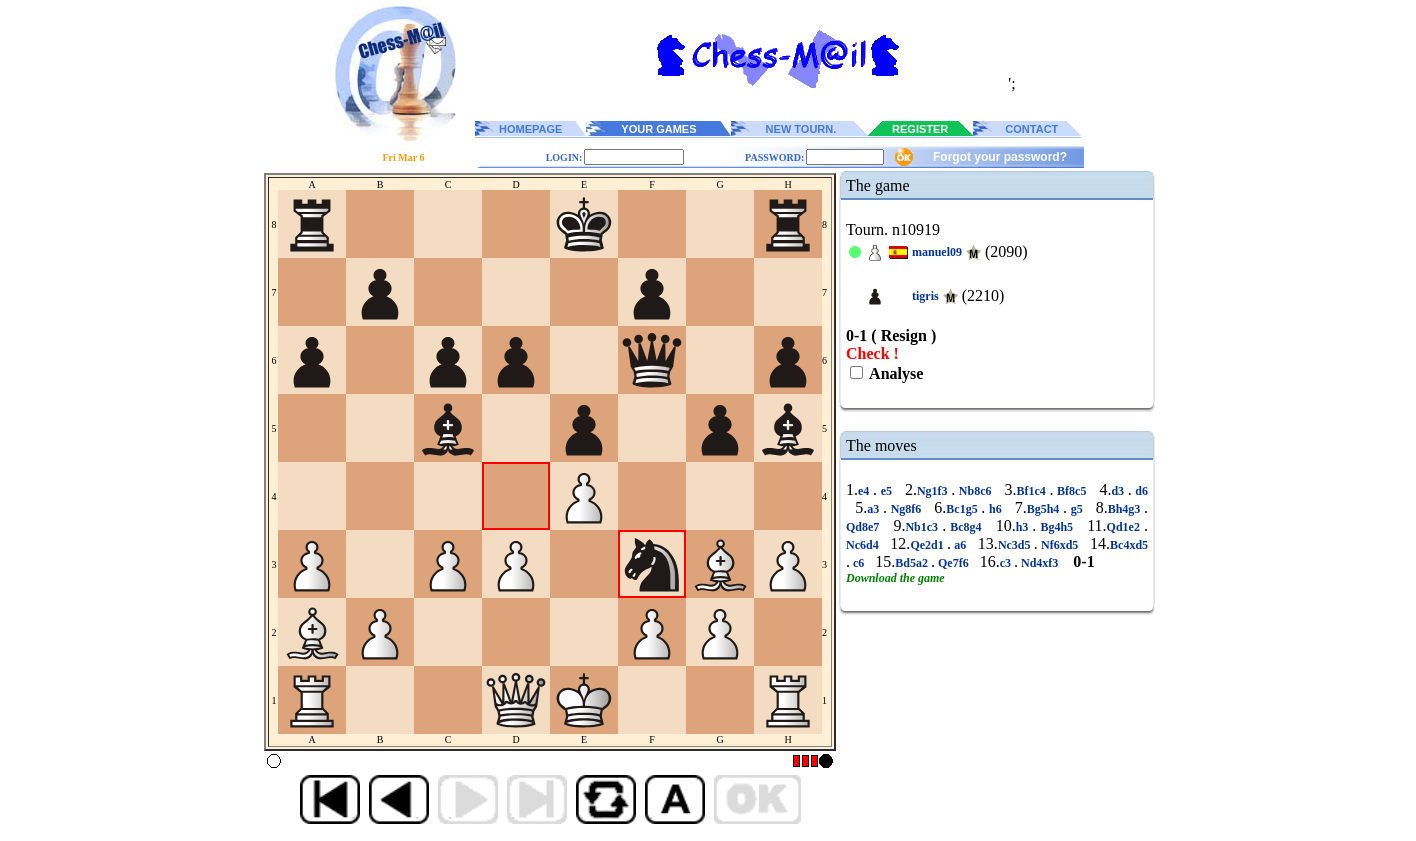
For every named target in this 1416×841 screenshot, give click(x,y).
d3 (1119, 491)
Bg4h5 (1056, 527)
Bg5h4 (1045, 509)
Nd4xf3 (1039, 563)
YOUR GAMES (658, 129)
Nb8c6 (975, 491)
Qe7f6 (953, 563)
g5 (1076, 509)
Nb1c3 (923, 527)
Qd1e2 (1125, 527)
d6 (1140, 491)
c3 (1007, 563)
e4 (865, 491)
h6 (995, 509)
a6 (960, 545)
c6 (858, 563)
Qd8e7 (864, 527)
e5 (886, 491)
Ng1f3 (934, 491)
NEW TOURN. (801, 129)
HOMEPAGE (530, 129)
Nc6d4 (864, 545)
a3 (875, 509)
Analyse (894, 373)
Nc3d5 (1016, 545)
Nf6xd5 (1060, 545)
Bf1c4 (1032, 491)
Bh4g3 (1126, 509)
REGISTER (920, 129)
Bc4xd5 (1129, 545)
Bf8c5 (1071, 491)
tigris (925, 296)
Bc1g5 (963, 509)
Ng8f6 (906, 509)
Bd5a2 (913, 563)
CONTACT (1031, 129)
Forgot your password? (1000, 157)
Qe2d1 (928, 545)
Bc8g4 (965, 527)
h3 (1024, 527)
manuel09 (937, 252)
